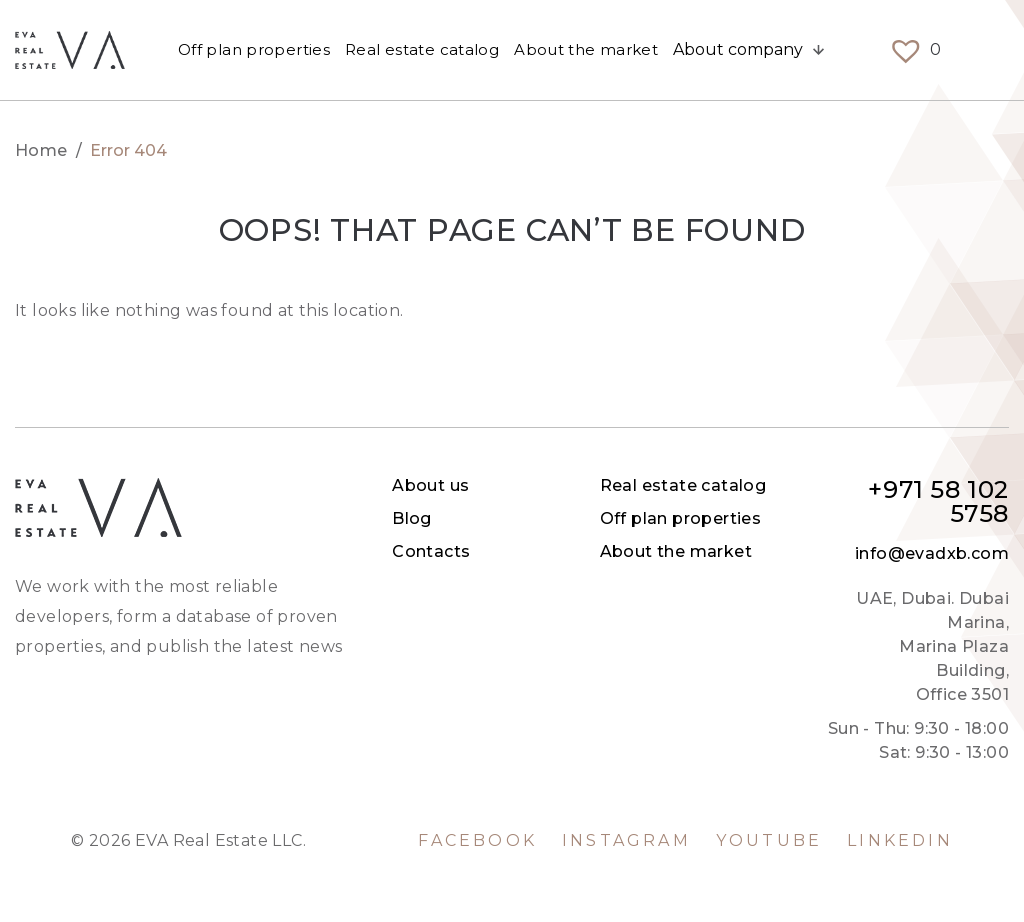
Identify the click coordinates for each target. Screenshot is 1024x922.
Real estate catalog (422, 49)
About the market (586, 49)
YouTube (769, 841)
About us (430, 485)
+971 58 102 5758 (938, 502)
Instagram (626, 841)
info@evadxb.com (932, 554)
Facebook (477, 841)
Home (41, 151)
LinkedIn (900, 841)
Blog (412, 518)
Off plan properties (254, 49)
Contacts (431, 551)
